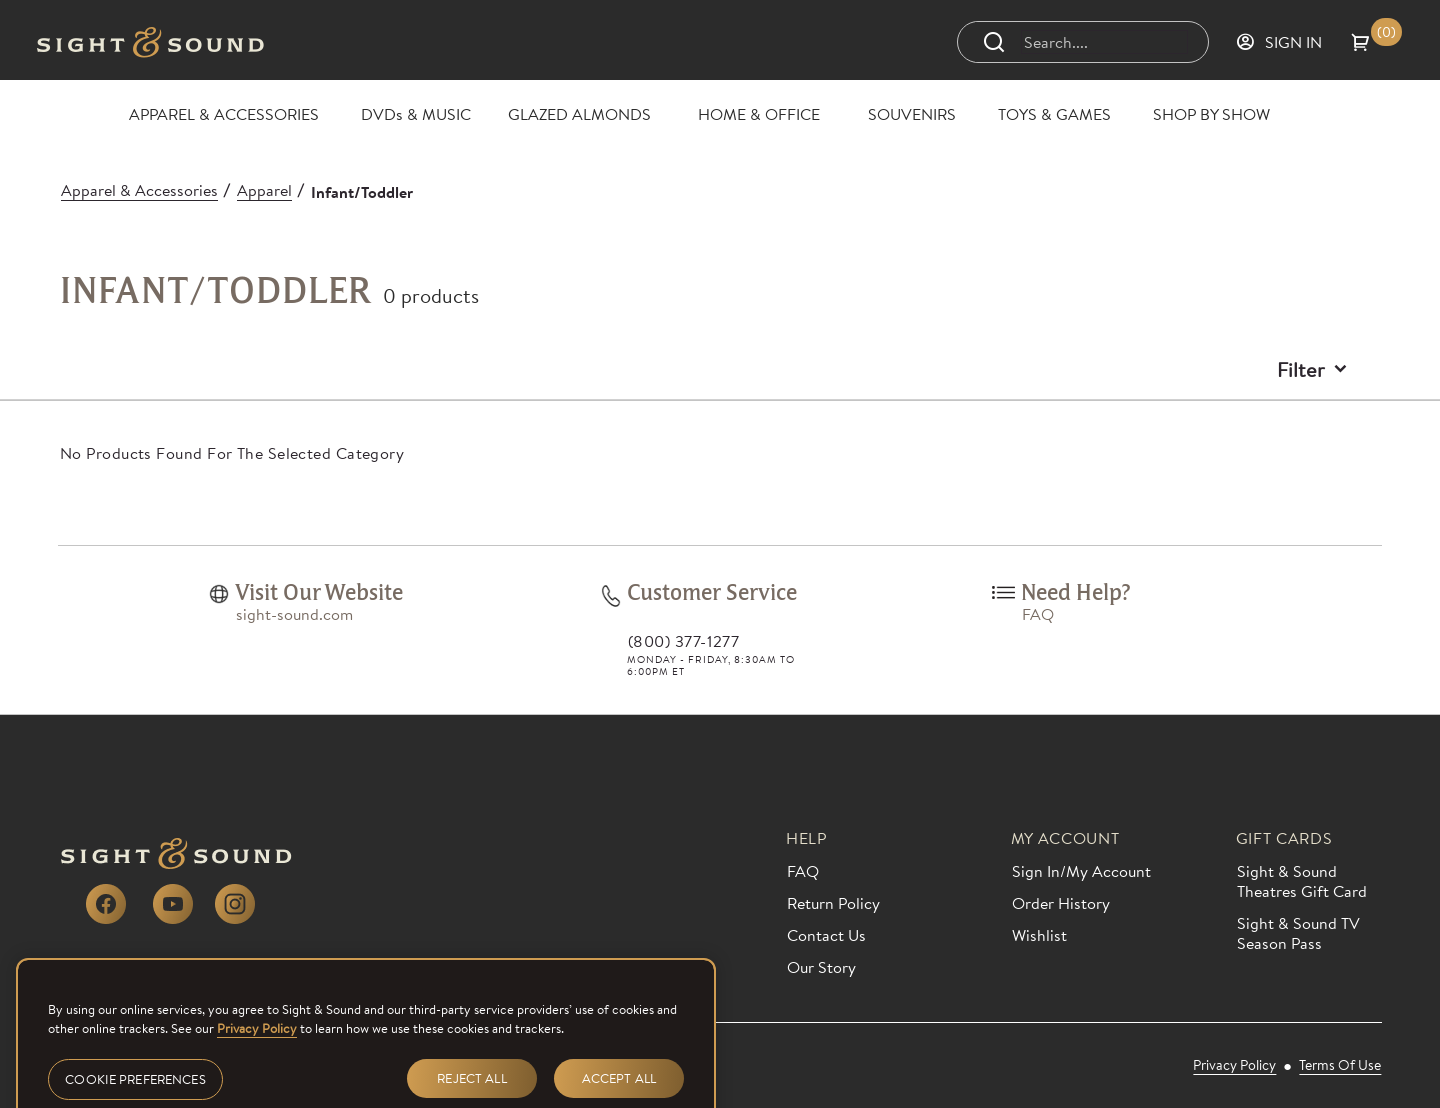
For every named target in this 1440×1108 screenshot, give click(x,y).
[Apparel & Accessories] (139, 190)
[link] (219, 594)
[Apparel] (264, 190)
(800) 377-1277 (684, 641)
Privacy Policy (257, 1052)
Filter (1301, 369)
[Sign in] (1278, 42)
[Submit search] (994, 42)
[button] (1376, 42)
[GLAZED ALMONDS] (579, 114)
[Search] (1104, 42)
